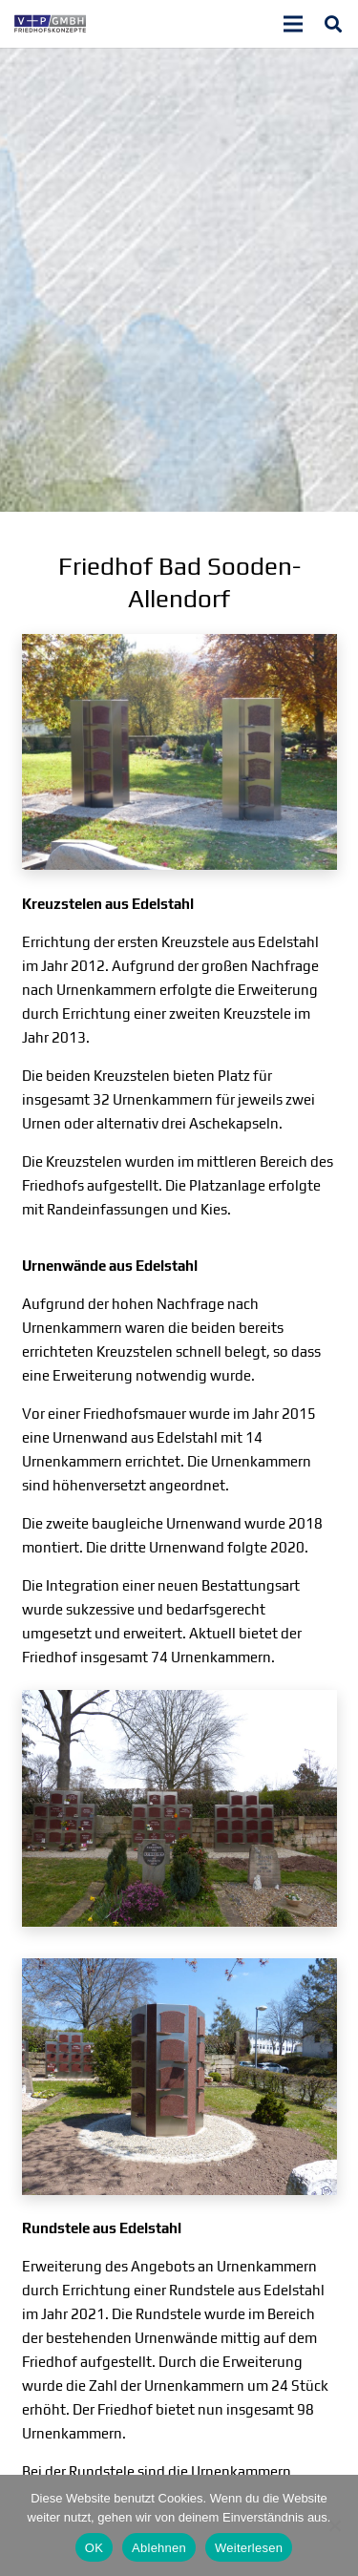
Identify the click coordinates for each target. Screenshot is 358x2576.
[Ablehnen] (334, 2525)
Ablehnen (159, 2548)
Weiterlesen (249, 2548)
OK (94, 2548)
